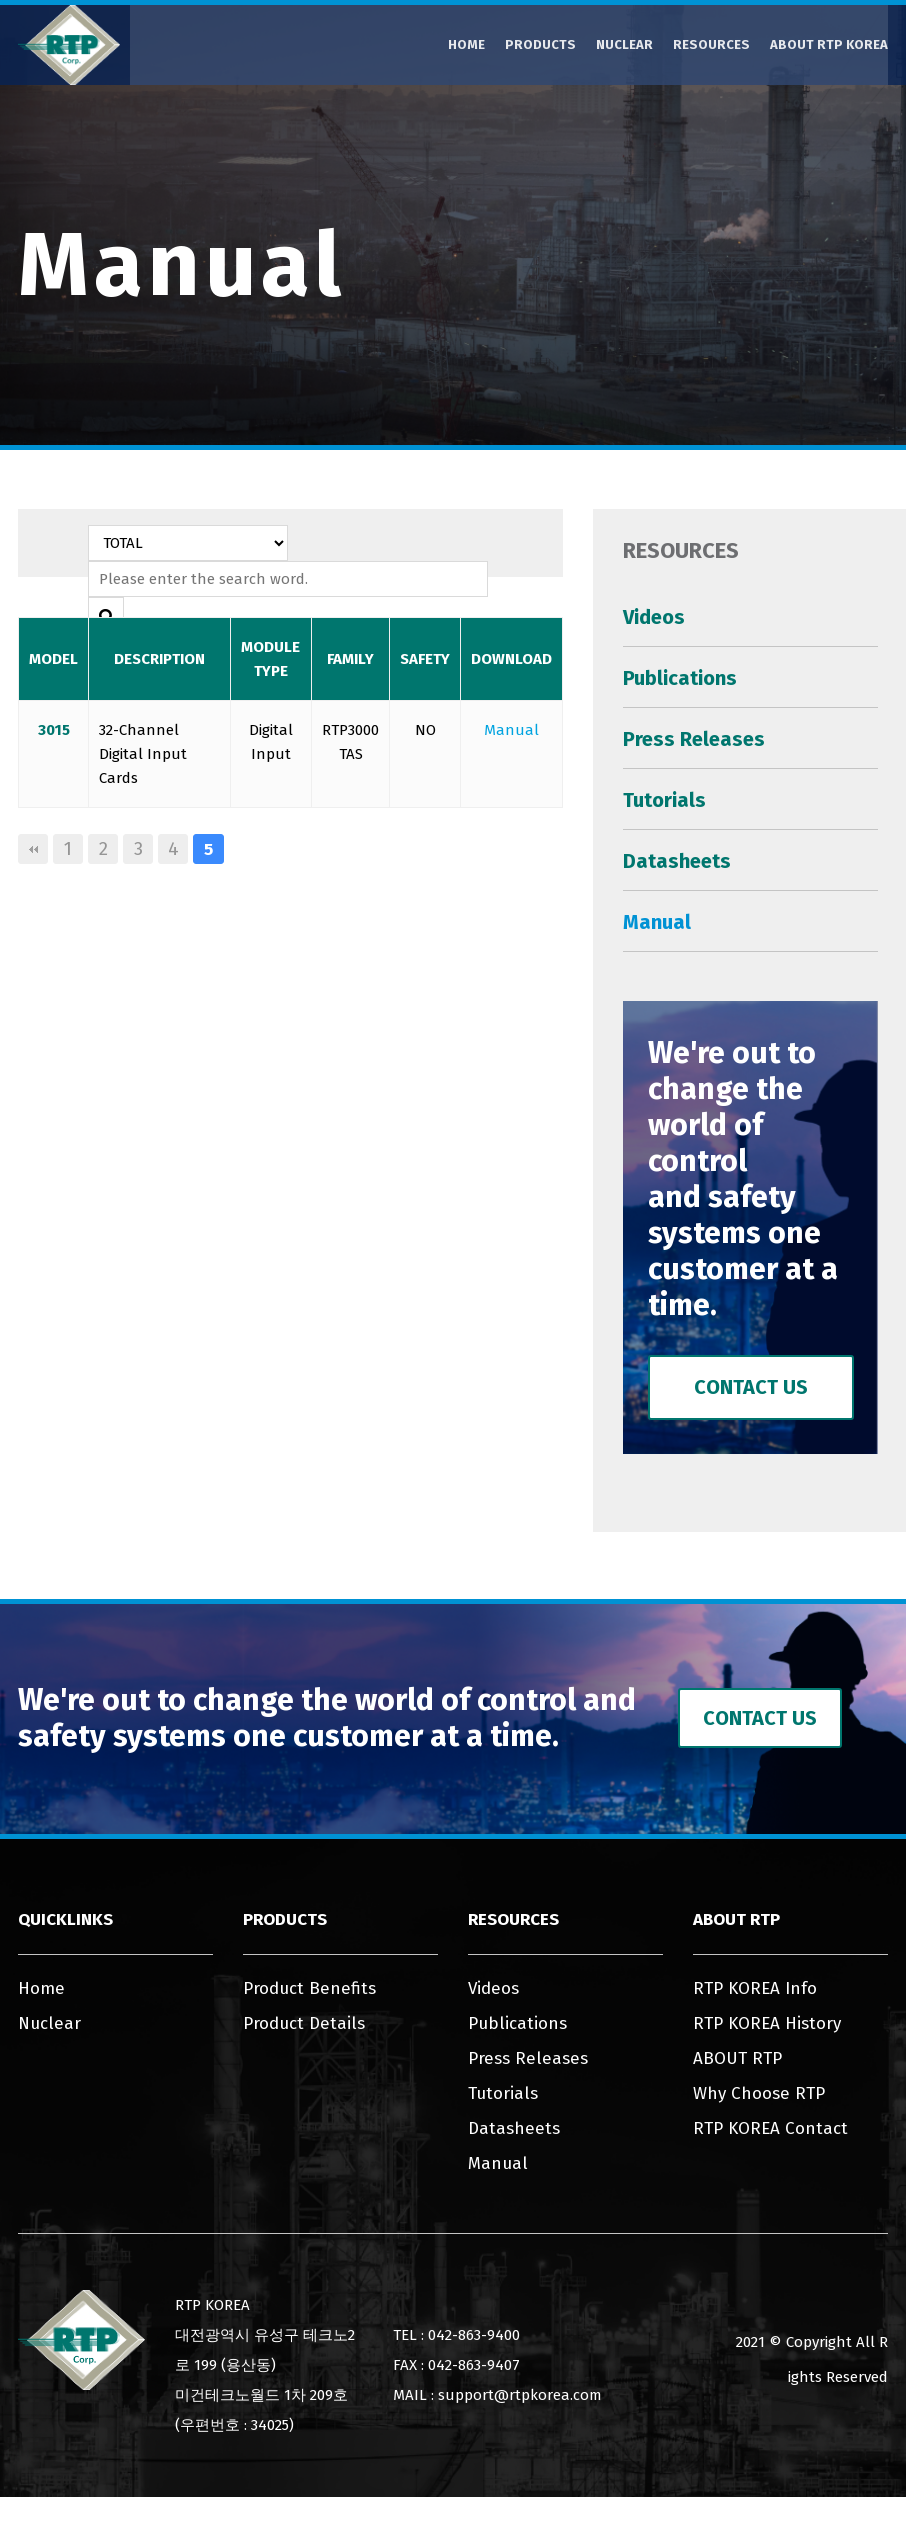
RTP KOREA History (767, 2023)
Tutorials (664, 800)
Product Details (304, 2023)
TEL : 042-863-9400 (456, 2335)
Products (540, 44)
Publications (680, 678)
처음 (33, 849)
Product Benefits (309, 1988)
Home (466, 44)
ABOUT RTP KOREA (829, 44)
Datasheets (677, 861)
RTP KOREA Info (755, 1988)
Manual (511, 730)
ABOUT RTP (737, 2058)
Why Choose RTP (759, 2093)
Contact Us (751, 1387)
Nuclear (624, 44)
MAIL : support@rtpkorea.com (497, 2395)
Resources (711, 44)
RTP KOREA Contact (770, 2128)
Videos (654, 617)
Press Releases (694, 739)
